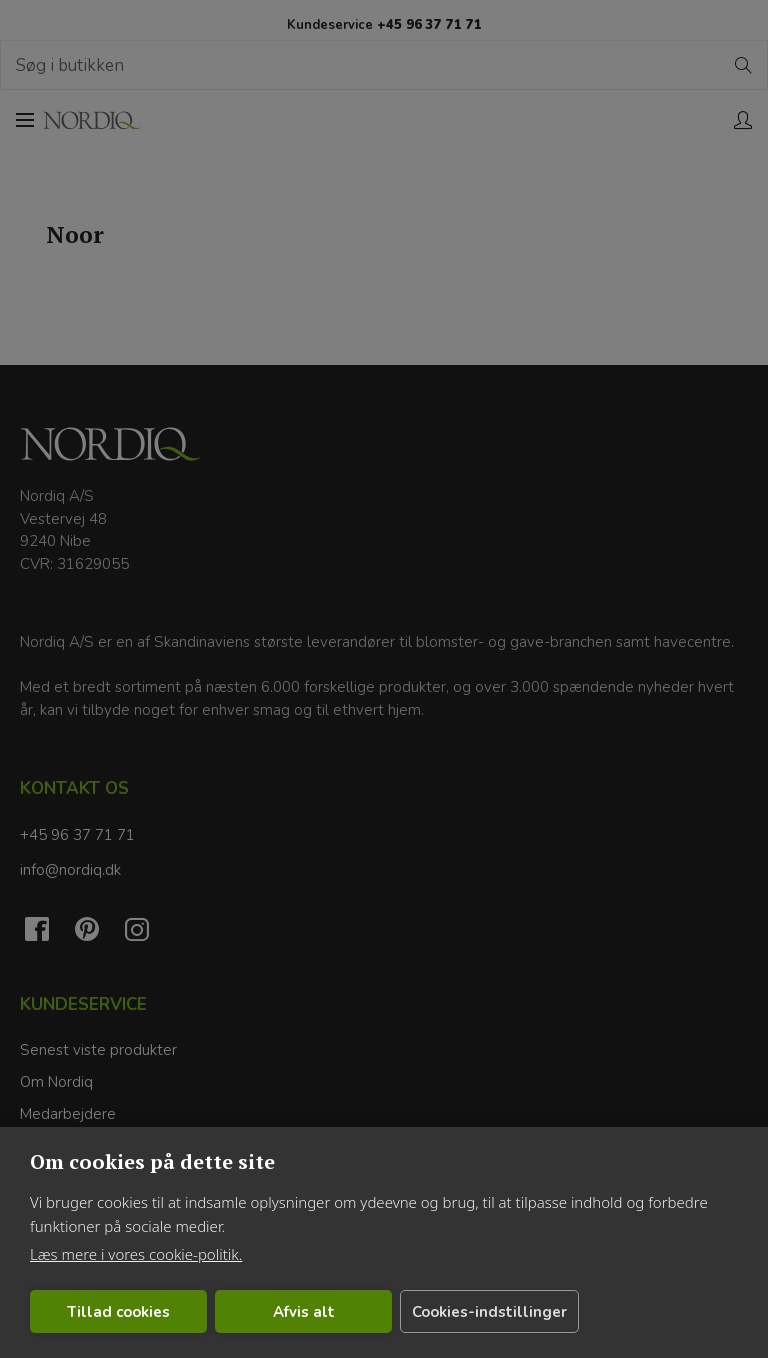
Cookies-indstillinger (419, 1312)
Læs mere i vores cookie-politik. (136, 1254)
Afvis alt (253, 1312)
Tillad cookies (101, 1312)
